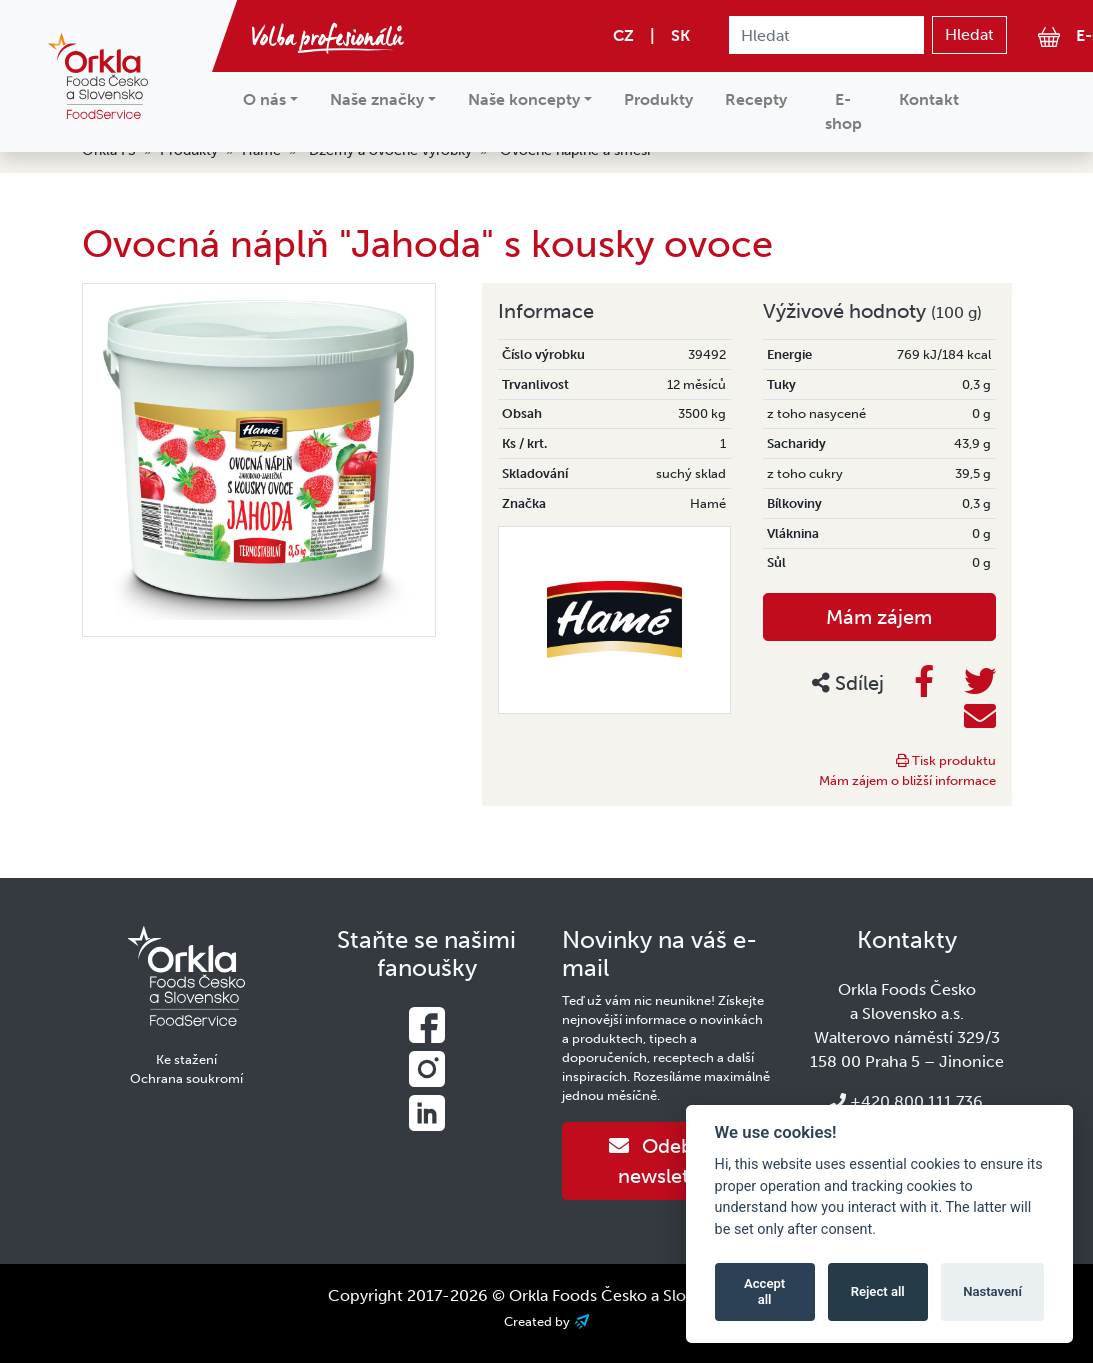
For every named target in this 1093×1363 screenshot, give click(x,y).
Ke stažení (186, 1059)
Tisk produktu (946, 760)
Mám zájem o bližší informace (907, 780)
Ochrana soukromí (186, 1078)
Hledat (969, 34)
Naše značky (377, 99)
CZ (623, 35)
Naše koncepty (524, 99)
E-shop (843, 111)
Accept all (764, 1291)
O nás (264, 99)
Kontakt (929, 99)
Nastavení (992, 1291)
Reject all (878, 1291)
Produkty (658, 99)
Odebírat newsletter (666, 1161)
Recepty (756, 99)
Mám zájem (879, 617)
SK (680, 35)
